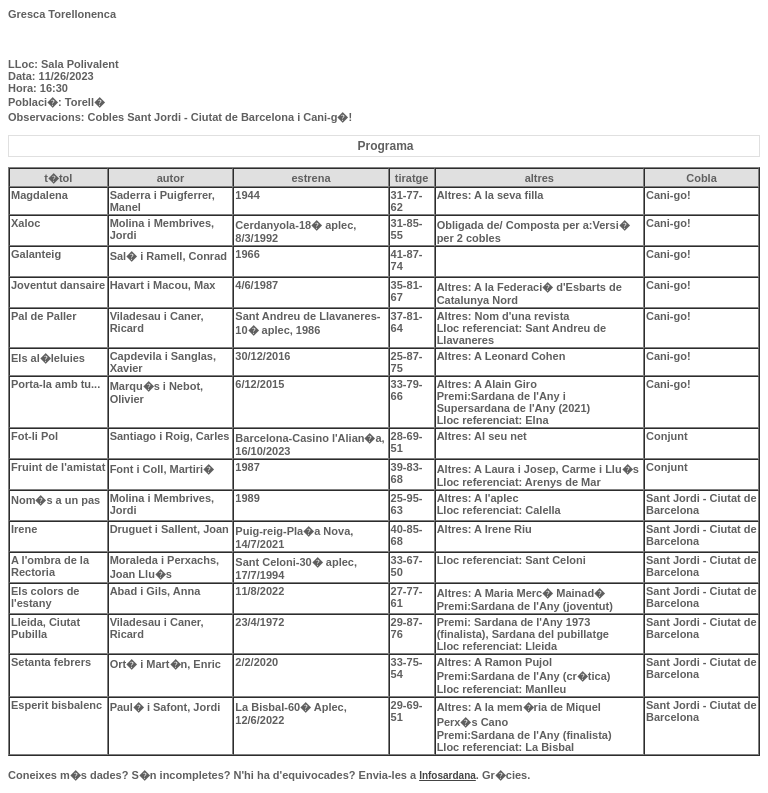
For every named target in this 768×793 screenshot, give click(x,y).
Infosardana (447, 775)
